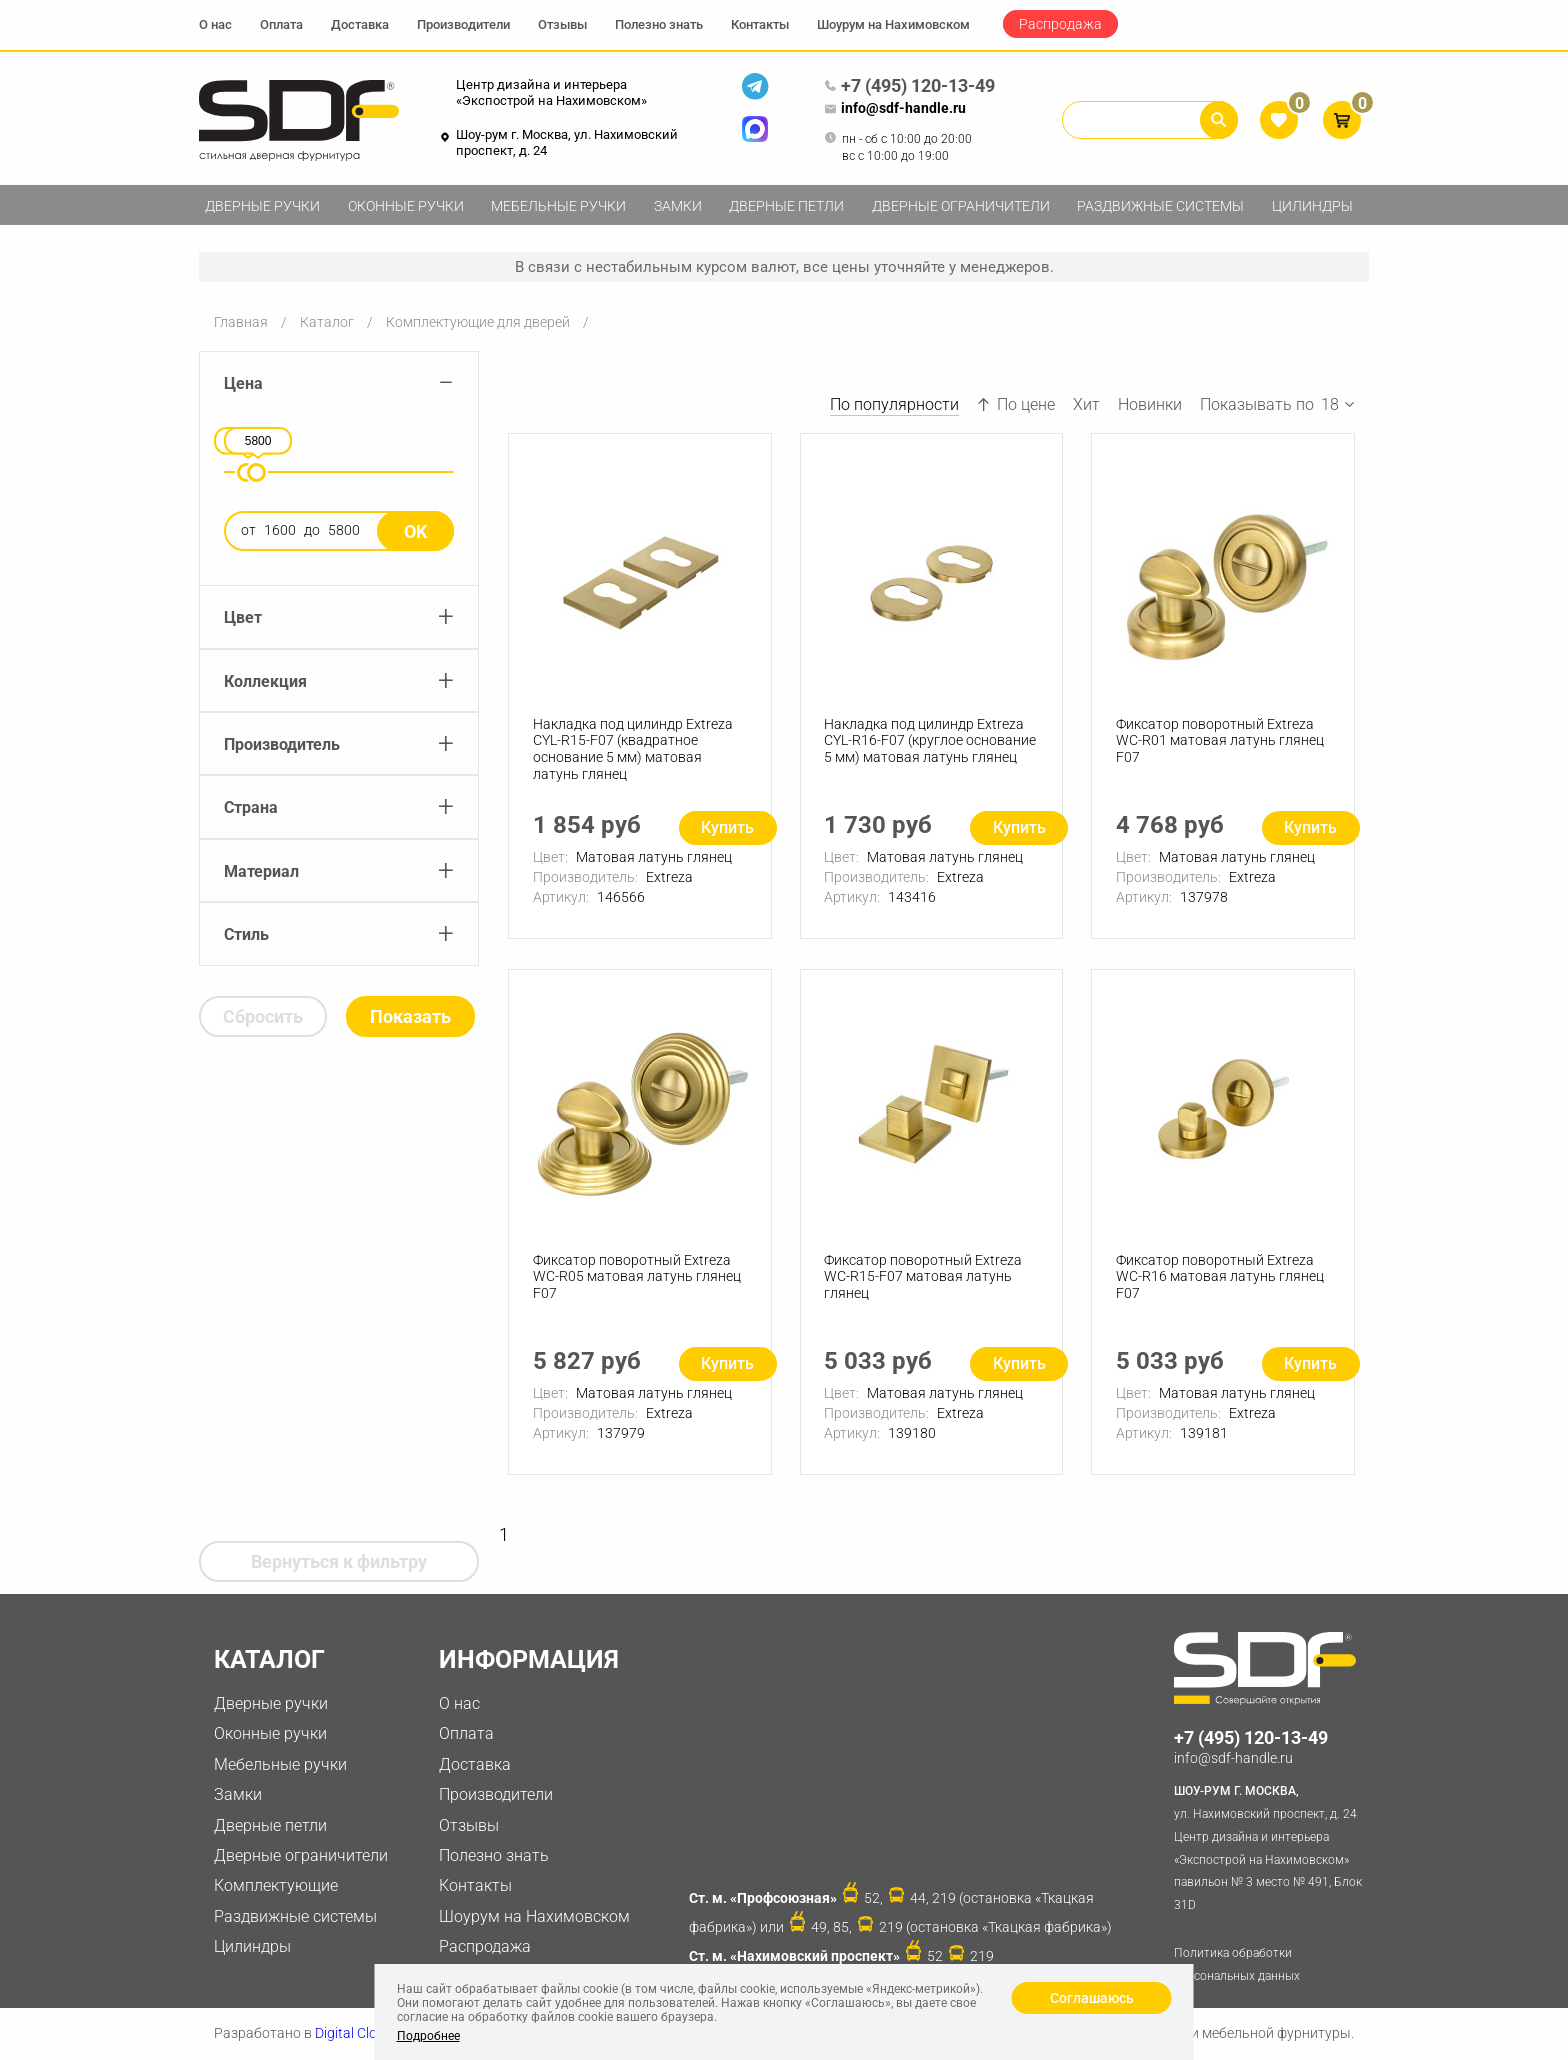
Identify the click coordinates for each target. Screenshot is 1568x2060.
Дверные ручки (262, 206)
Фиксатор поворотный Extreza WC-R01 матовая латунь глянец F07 (1220, 741)
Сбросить (263, 1016)
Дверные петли (786, 206)
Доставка (360, 24)
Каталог (327, 322)
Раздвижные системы (1160, 206)
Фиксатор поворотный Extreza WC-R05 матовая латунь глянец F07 (637, 1277)
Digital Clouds (357, 2033)
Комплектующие (276, 1885)
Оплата (281, 24)
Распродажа (1060, 24)
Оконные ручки (406, 206)
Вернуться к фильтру (339, 1561)
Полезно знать (659, 24)
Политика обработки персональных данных (1237, 1964)
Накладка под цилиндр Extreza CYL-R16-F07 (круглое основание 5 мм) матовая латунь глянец (931, 741)
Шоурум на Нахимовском (893, 24)
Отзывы (562, 24)
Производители (463, 24)
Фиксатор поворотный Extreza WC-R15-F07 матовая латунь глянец (924, 1277)
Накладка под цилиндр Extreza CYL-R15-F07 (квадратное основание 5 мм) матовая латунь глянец (633, 749)
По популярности (894, 404)
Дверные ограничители (961, 206)
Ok (415, 531)
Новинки (1150, 404)
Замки (678, 206)
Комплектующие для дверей (478, 322)
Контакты (760, 24)
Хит (1086, 404)
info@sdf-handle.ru (895, 109)
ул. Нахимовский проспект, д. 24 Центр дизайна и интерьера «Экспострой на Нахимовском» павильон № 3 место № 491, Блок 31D (1271, 1846)
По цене (1016, 404)
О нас (215, 24)
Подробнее (428, 2036)
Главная (241, 322)
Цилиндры (1312, 206)
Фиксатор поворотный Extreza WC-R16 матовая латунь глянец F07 (1220, 1277)
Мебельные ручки (558, 206)
